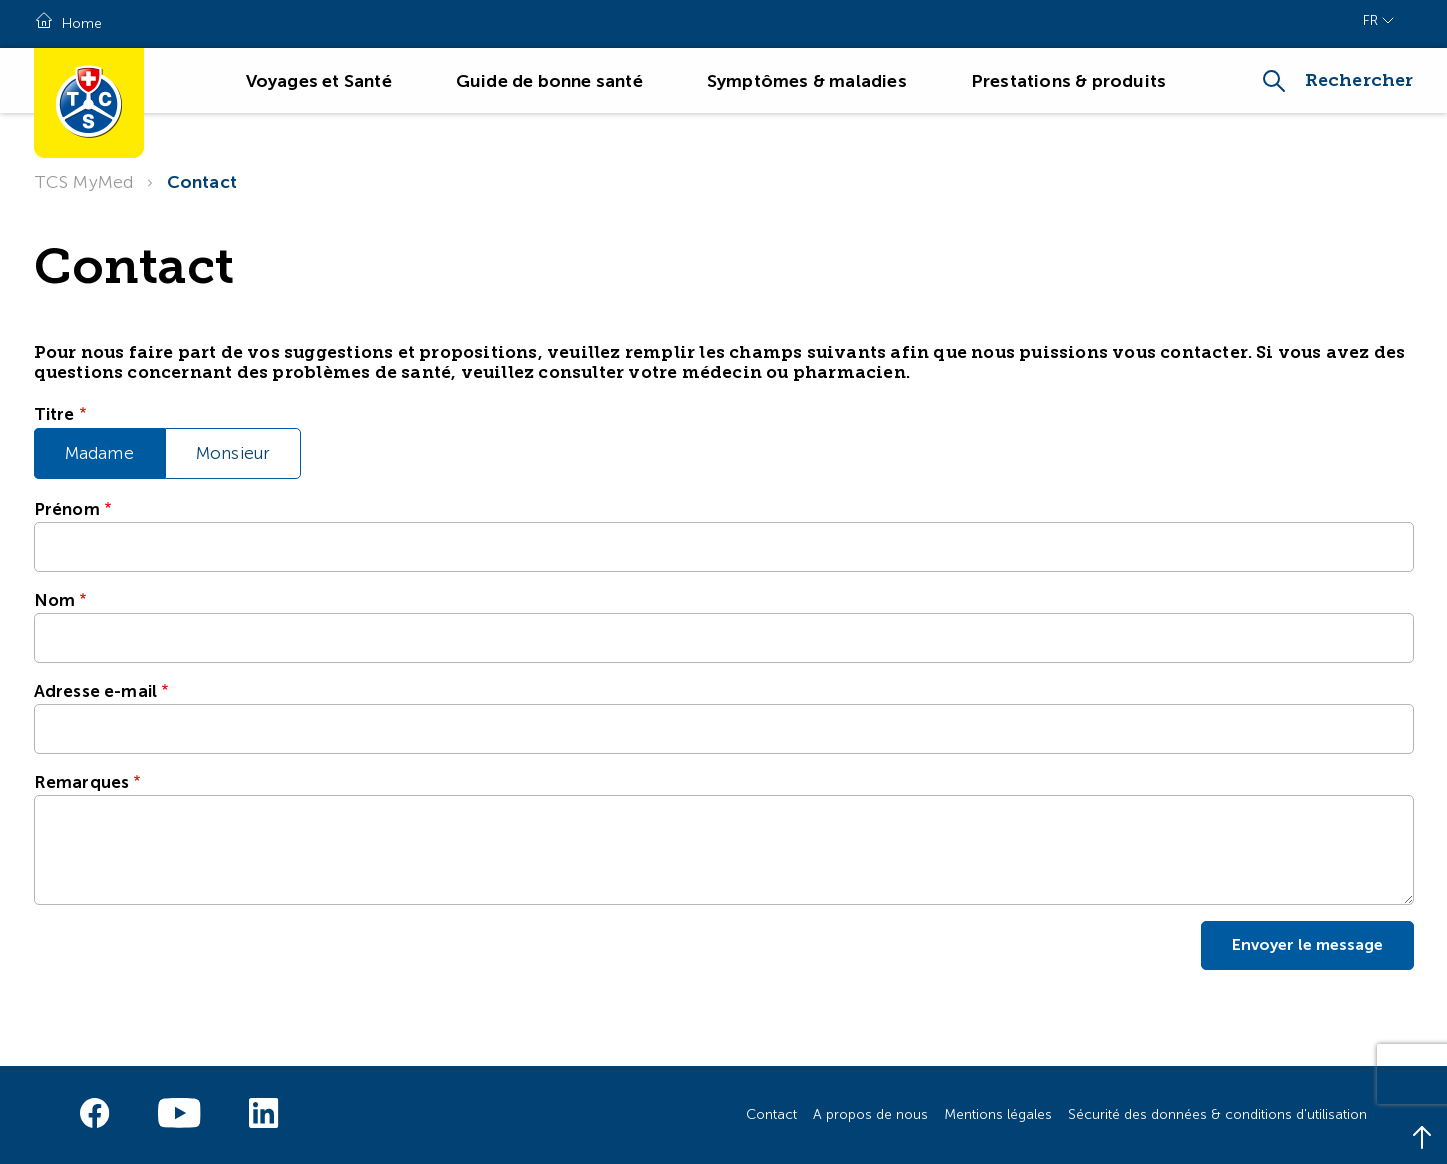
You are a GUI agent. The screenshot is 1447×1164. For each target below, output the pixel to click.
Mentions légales (998, 1114)
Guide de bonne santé (549, 81)
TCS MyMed (84, 182)
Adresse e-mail (96, 691)
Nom (55, 600)
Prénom (67, 509)
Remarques (82, 782)
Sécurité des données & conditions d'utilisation (1217, 1114)
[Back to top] (1422, 1139)
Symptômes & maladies (807, 81)
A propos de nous (870, 1114)
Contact (202, 182)
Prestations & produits (1068, 81)
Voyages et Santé (319, 81)
